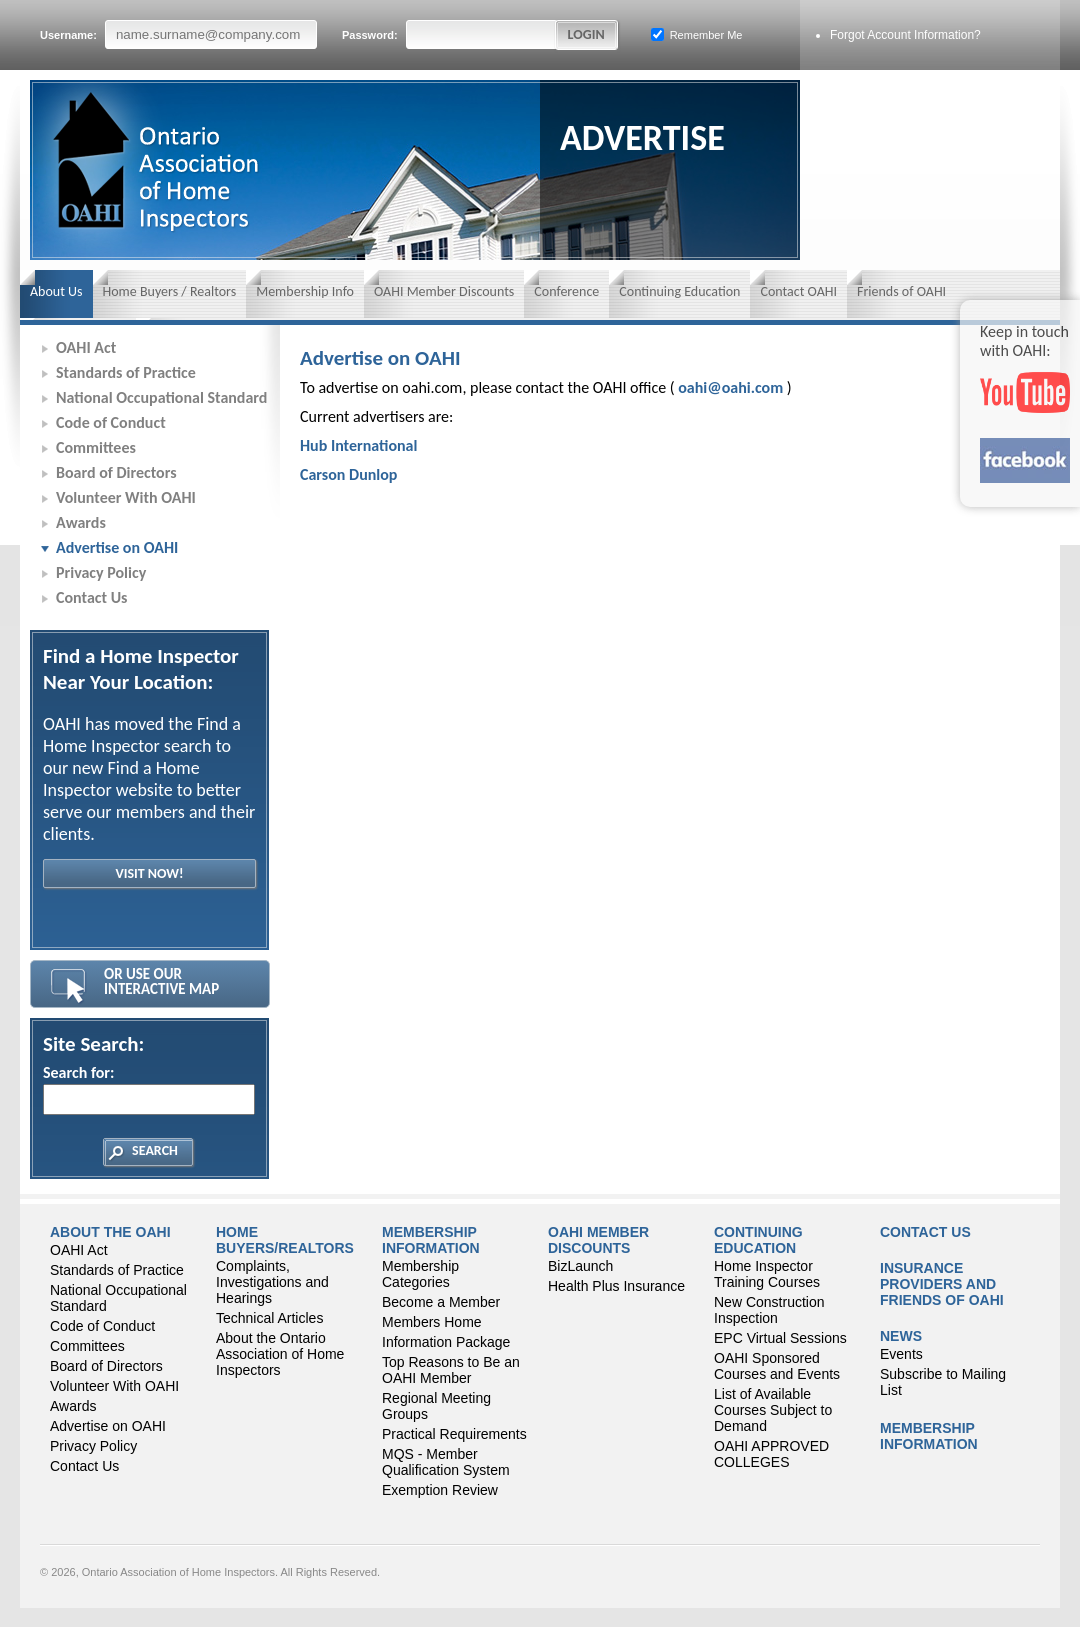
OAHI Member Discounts (444, 291)
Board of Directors (116, 472)
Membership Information (431, 1240)
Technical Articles (269, 1318)
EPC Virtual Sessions (780, 1338)
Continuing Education (679, 291)
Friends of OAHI (901, 291)
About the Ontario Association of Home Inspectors (280, 1354)
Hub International (358, 445)
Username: (178, 34)
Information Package (446, 1342)
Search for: (148, 1089)
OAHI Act (86, 347)
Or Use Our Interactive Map (161, 981)
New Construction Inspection (769, 1310)
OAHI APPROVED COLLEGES (771, 1454)
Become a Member (441, 1302)
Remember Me (697, 34)
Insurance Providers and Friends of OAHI (942, 1284)
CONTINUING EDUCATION (758, 1240)
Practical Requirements (454, 1434)
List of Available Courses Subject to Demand (773, 1410)
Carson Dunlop (348, 474)
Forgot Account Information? (905, 35)
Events (901, 1354)
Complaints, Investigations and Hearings (272, 1282)
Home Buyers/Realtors (285, 1240)
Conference (566, 291)
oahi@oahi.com (730, 387)
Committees (96, 447)
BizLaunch (580, 1266)
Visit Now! (149, 873)
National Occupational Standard (161, 397)
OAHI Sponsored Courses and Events (777, 1366)
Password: (450, 34)
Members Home (432, 1322)
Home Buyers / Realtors (170, 291)
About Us (56, 291)
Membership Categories (420, 1274)
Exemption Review (440, 1490)
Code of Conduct (111, 422)
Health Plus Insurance (616, 1286)
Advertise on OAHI (117, 547)
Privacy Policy (101, 572)
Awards (81, 522)
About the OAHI (110, 1232)
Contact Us (91, 597)
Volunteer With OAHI (126, 497)
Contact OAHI (798, 291)
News (901, 1336)
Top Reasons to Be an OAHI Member (451, 1370)
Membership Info (305, 291)
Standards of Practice (126, 372)
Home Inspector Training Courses (767, 1274)
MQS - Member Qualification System (446, 1462)
